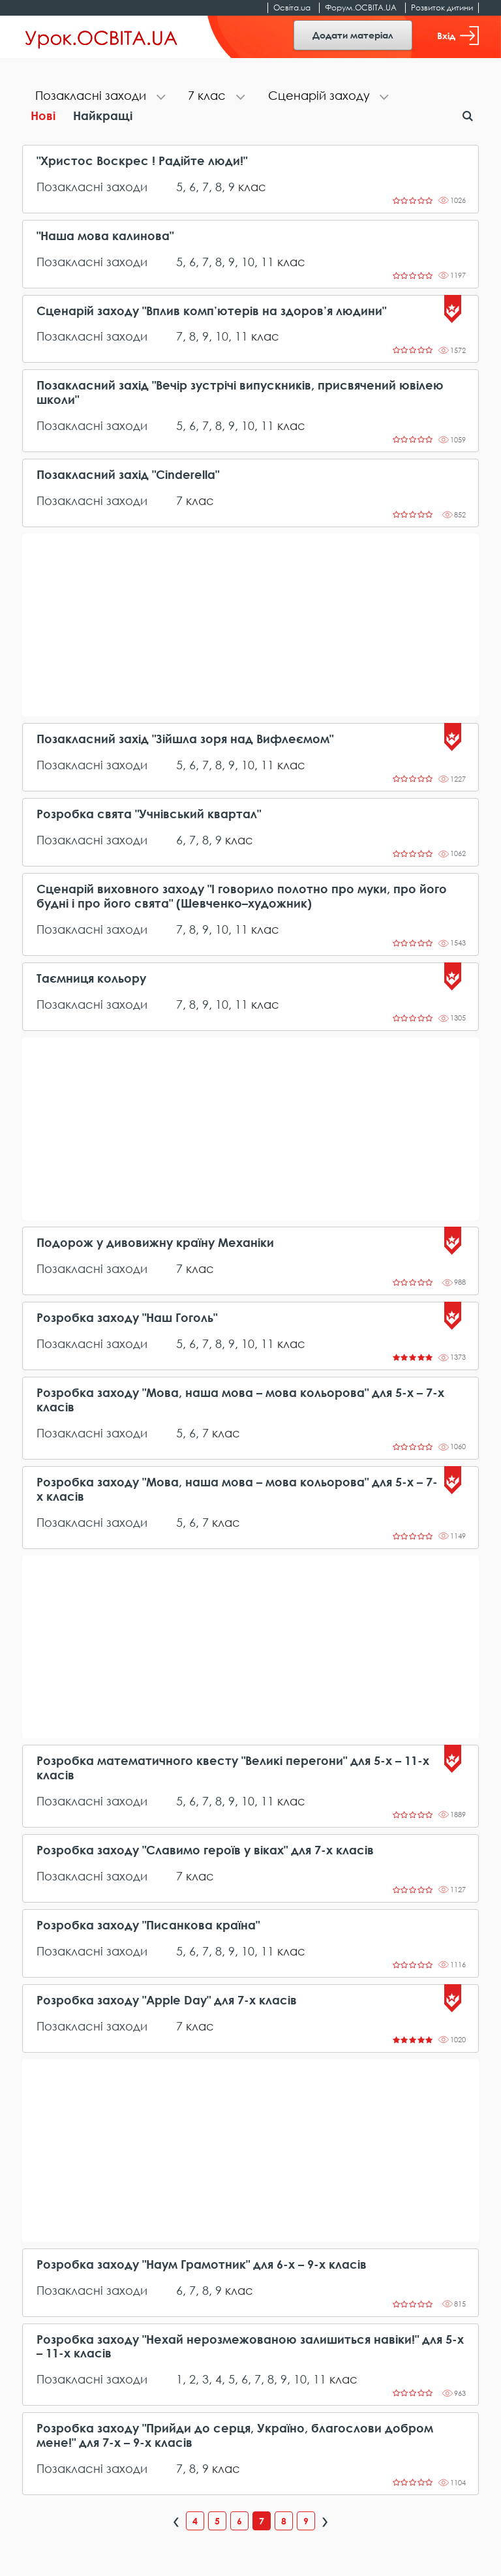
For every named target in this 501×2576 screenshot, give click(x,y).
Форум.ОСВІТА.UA (361, 7)
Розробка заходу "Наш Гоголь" (127, 1318)
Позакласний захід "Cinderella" (128, 475)
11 (267, 261)
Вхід (458, 35)
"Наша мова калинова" (105, 236)
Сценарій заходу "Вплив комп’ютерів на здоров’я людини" (211, 311)
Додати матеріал (352, 34)
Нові (43, 115)
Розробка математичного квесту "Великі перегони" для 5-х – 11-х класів (233, 1768)
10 (247, 261)
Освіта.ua (292, 7)
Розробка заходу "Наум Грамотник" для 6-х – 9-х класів (202, 2264)
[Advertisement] (250, 625)
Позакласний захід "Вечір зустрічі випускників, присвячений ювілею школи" (240, 392)
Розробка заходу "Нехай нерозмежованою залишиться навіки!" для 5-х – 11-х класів (250, 2347)
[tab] (98, 97)
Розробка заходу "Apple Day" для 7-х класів (167, 2000)
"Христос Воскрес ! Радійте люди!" (142, 161)
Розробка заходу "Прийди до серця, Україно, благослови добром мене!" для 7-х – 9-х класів (235, 2435)
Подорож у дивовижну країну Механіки (155, 1243)
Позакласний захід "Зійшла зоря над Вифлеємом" (185, 739)
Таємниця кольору (91, 978)
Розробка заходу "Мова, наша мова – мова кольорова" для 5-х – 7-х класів (240, 1400)
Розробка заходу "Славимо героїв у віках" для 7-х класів (205, 1850)
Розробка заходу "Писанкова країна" (148, 1925)
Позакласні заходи (92, 186)
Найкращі (102, 115)
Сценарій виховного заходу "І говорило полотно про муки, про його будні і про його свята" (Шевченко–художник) (242, 896)
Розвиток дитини (442, 7)
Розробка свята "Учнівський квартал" (149, 814)
